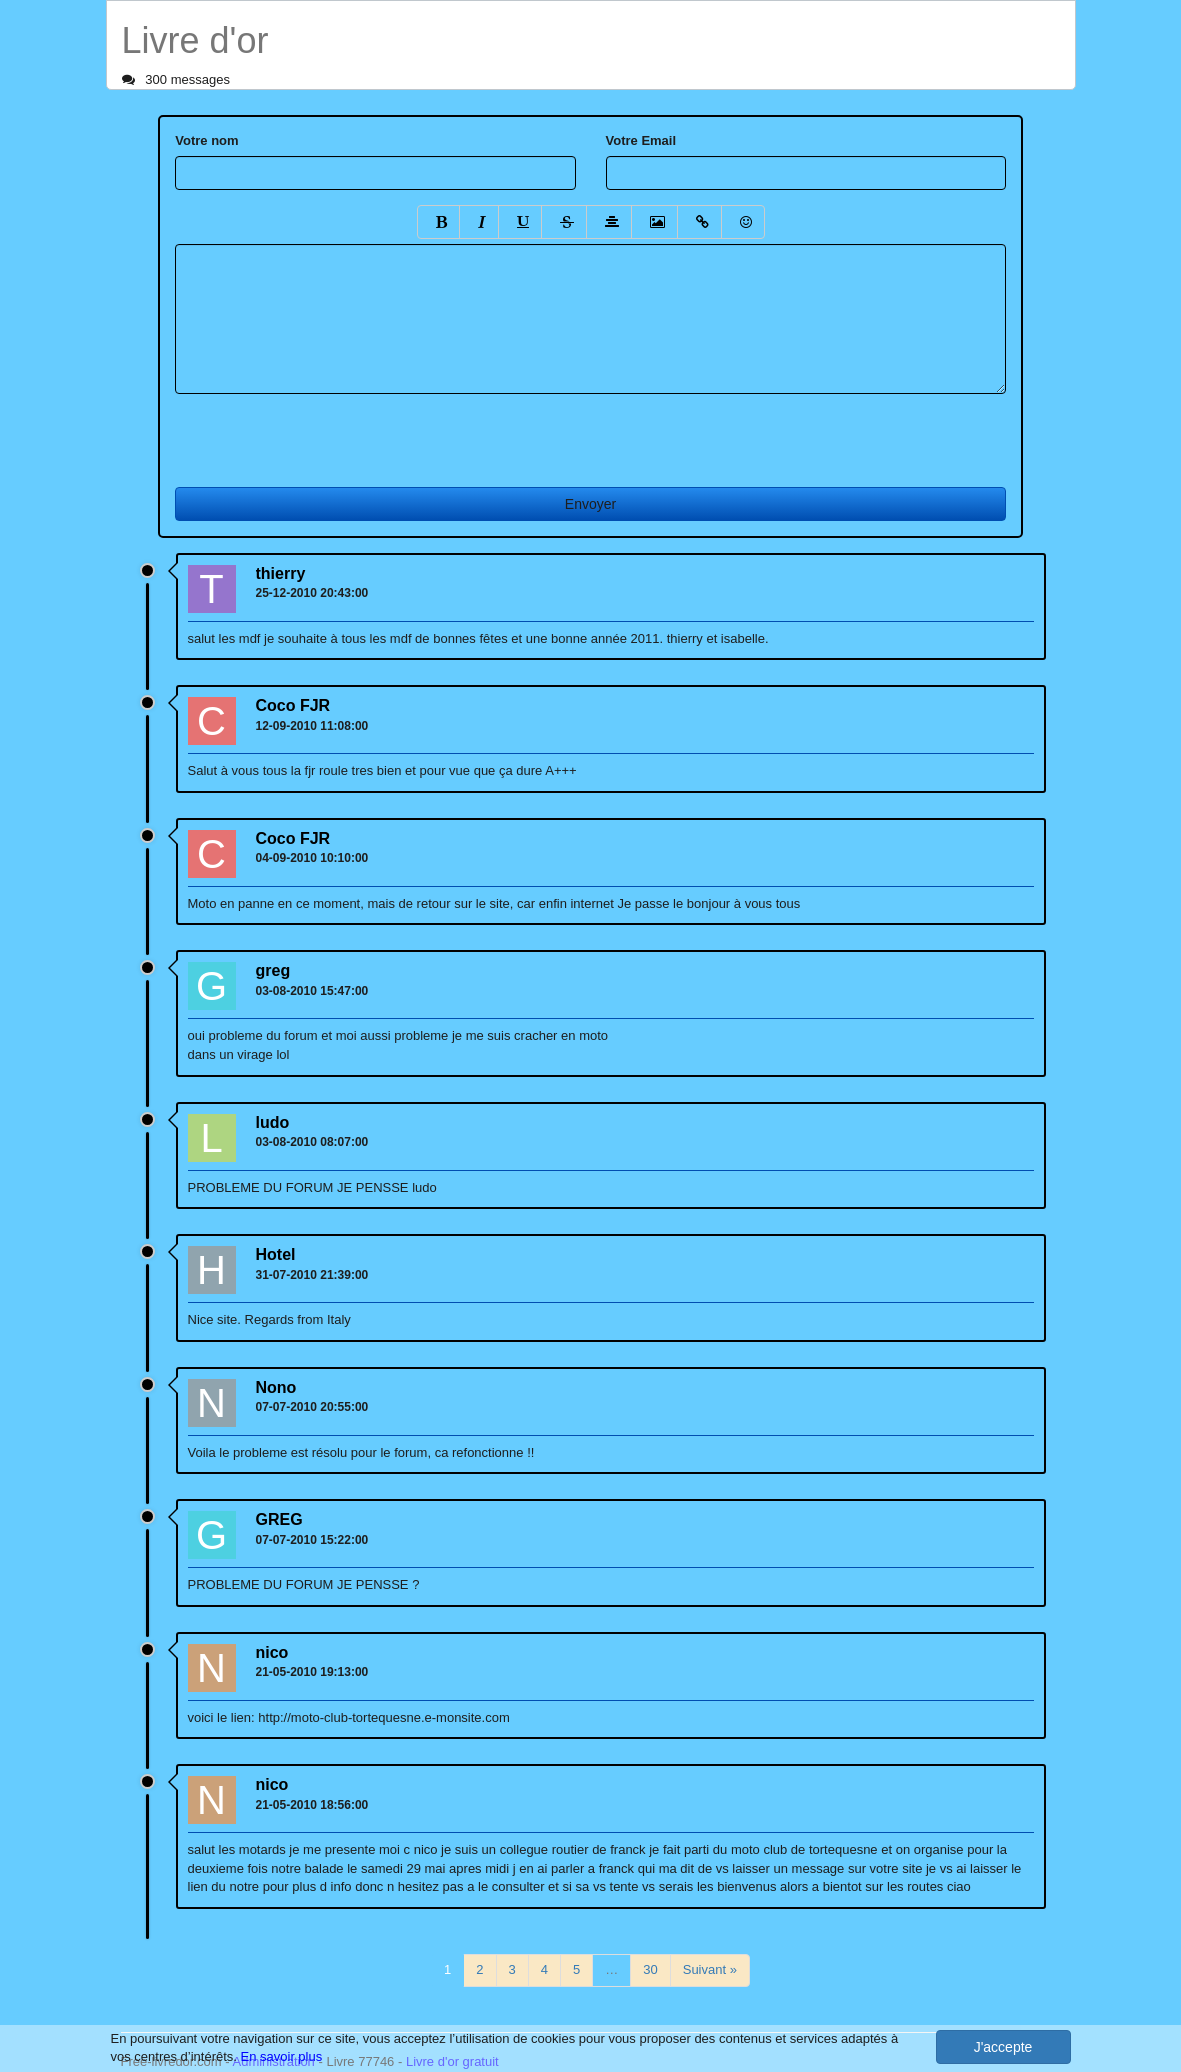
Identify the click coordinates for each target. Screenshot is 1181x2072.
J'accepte (1003, 2047)
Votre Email (641, 140)
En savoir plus (282, 2056)
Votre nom (206, 140)
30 (650, 1969)
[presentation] (327, 433)
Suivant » (710, 1969)
